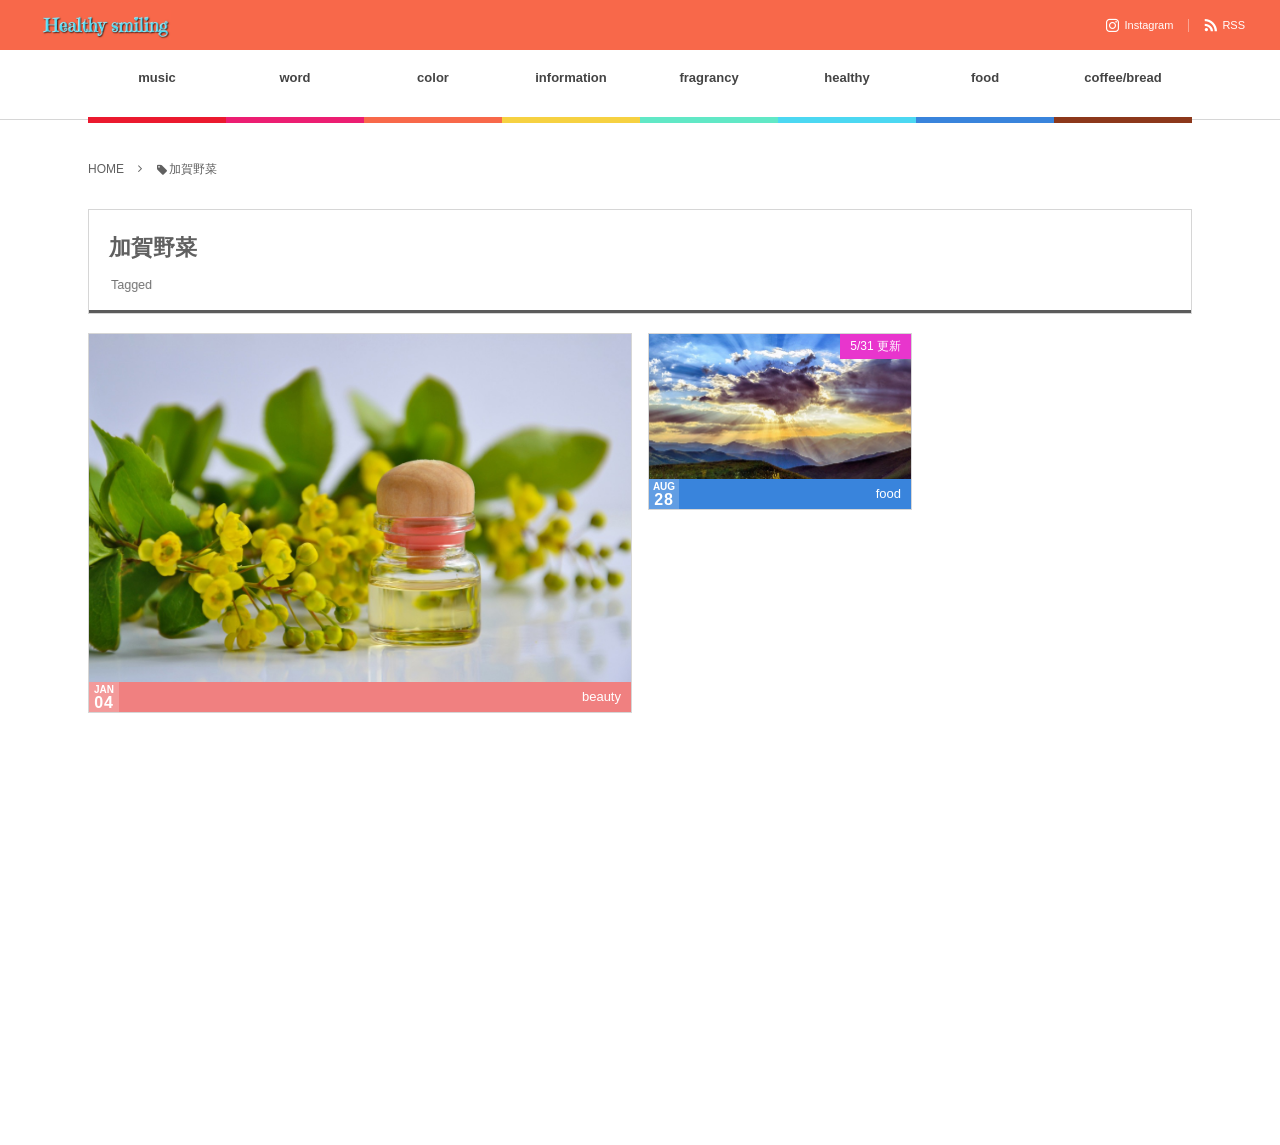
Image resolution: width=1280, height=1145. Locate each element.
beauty (601, 697)
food (888, 494)
